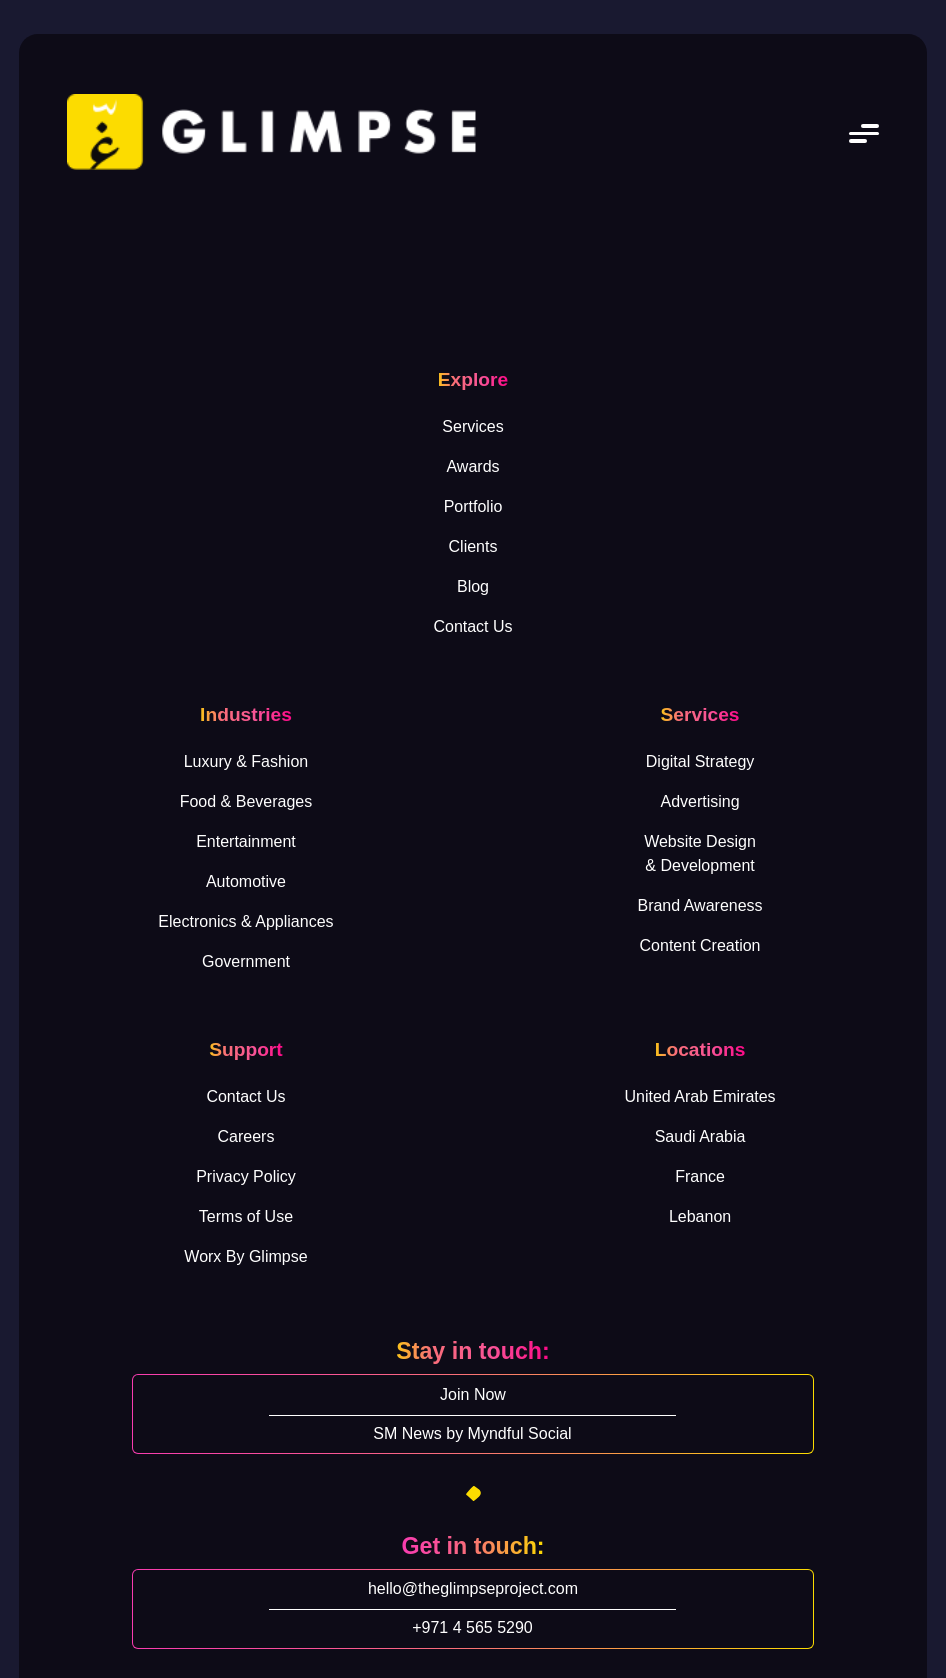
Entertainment (246, 841)
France (700, 1176)
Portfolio (473, 506)
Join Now (473, 1394)
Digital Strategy (700, 761)
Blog (473, 586)
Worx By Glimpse (245, 1256)
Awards (472, 466)
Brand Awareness (699, 905)
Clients (473, 546)
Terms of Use (246, 1216)
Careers (246, 1136)
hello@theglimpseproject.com (473, 1588)
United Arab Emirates (699, 1096)
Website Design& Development (700, 853)
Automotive (246, 881)
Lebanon (700, 1216)
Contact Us (472, 626)
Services (472, 426)
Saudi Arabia (700, 1136)
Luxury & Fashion (246, 761)
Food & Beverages (246, 801)
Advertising (699, 801)
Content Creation (700, 945)
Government (246, 961)
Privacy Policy (246, 1176)
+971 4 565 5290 (472, 1627)
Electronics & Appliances (245, 921)
